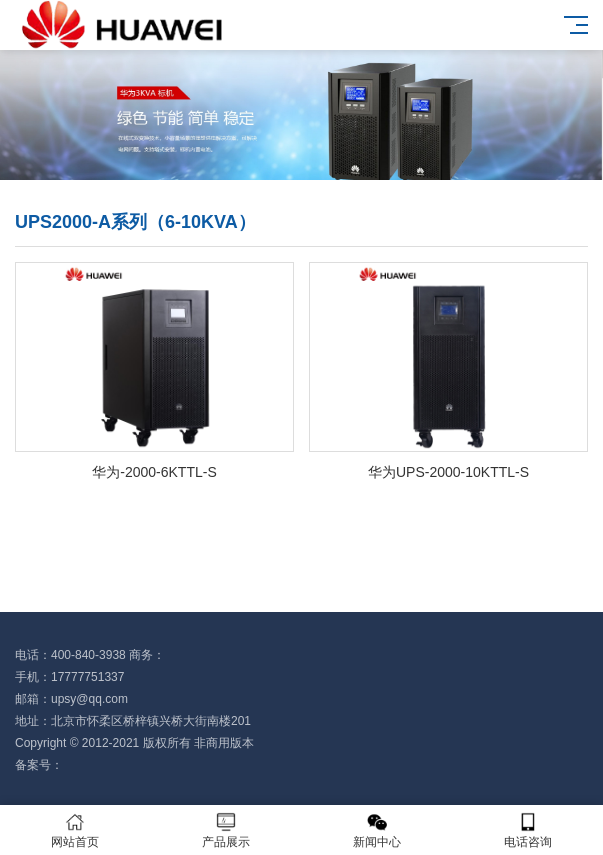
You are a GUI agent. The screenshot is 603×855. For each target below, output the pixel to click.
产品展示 (226, 830)
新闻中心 (377, 830)
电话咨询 (527, 830)
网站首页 (75, 830)
